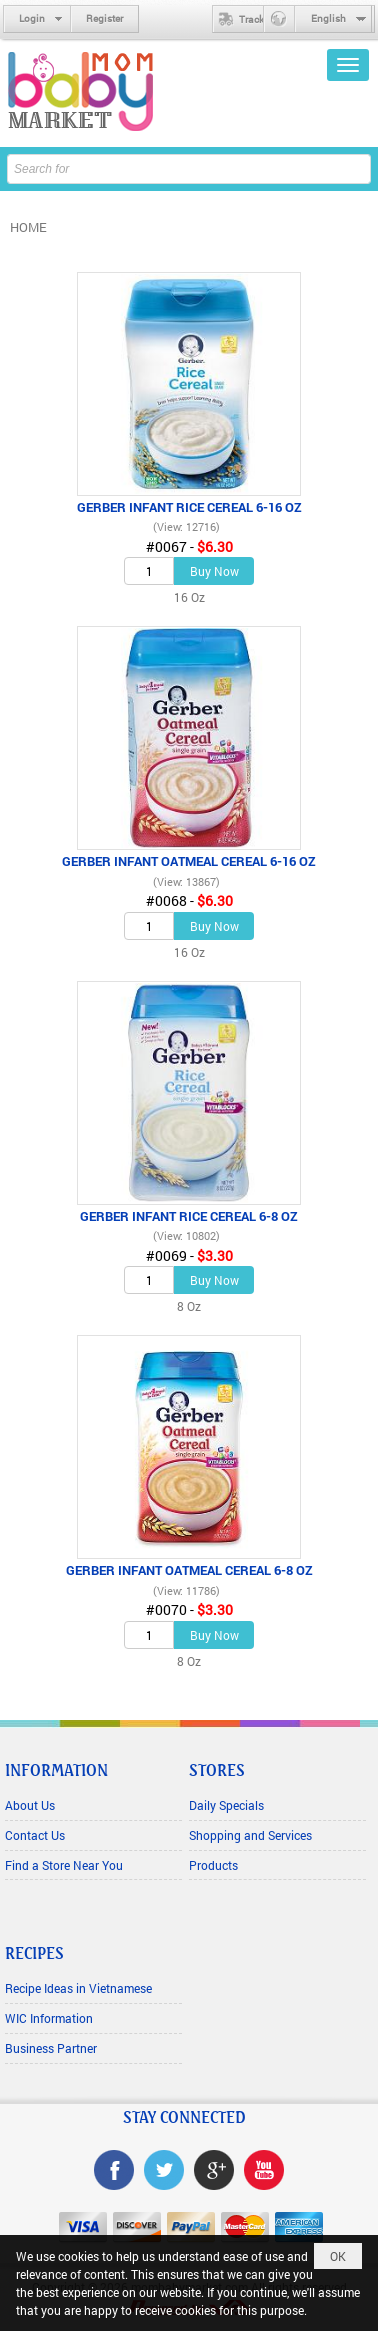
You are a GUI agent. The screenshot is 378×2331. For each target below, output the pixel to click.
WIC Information (49, 2018)
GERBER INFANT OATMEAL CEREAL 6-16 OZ (189, 861)
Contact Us (35, 1835)
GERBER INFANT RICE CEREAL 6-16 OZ (189, 507)
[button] (348, 65)
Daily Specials (226, 1805)
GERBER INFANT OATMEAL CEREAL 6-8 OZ (189, 1570)
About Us (30, 1805)
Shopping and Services (250, 1835)
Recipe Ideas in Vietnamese (78, 1988)
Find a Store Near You (64, 1865)
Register (104, 18)
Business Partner (51, 2048)
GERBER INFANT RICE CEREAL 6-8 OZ (189, 1216)
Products (213, 1865)
